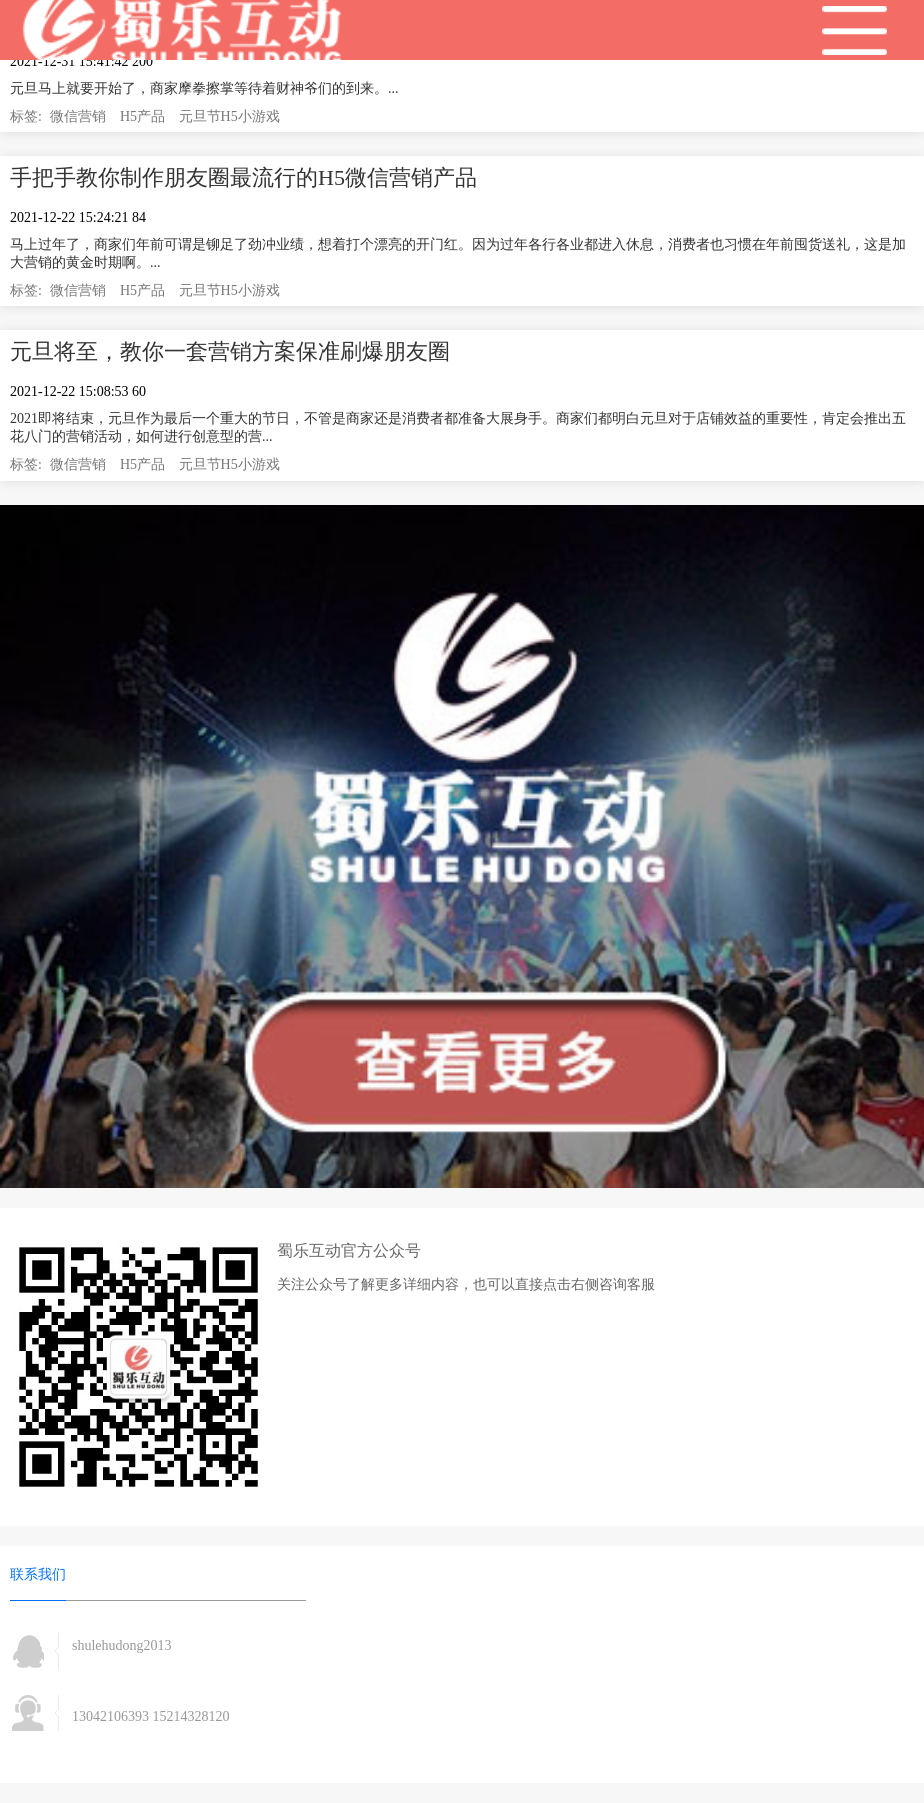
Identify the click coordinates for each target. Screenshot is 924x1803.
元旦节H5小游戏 (229, 116)
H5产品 (142, 116)
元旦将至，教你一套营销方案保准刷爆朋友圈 (230, 351)
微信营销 (78, 116)
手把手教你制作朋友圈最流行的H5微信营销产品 (243, 177)
